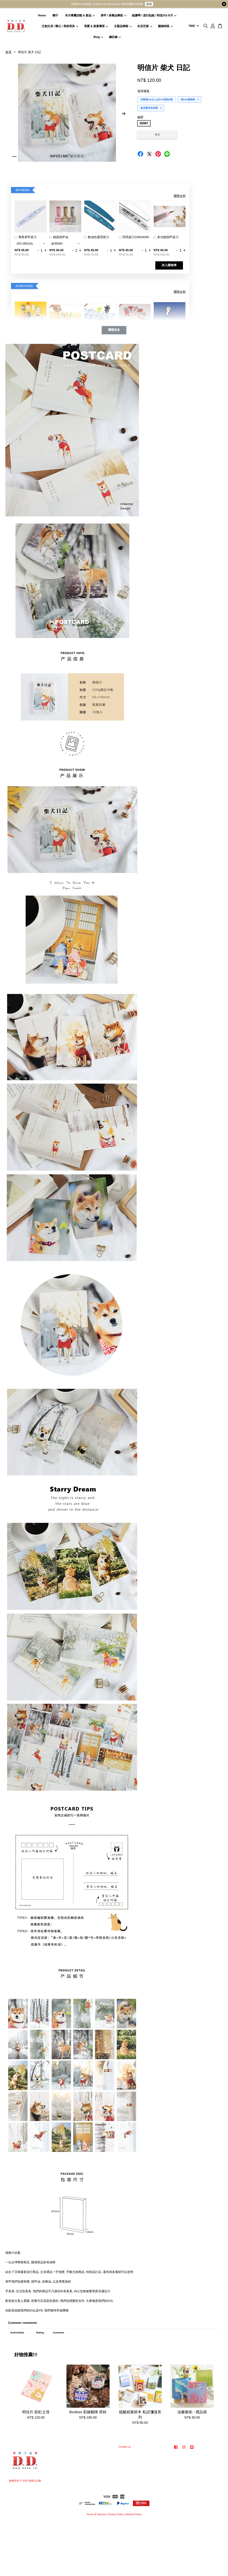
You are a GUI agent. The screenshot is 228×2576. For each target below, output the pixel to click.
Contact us (124, 2446)
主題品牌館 (123, 26)
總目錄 (115, 37)
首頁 (8, 52)
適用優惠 (143, 91)
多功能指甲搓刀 (166, 237)
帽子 (55, 15)
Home (42, 15)
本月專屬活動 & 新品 (80, 15)
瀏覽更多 (114, 330)
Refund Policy (134, 2514)
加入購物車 (169, 265)
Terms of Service (96, 2514)
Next (123, 113)
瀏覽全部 (179, 196)
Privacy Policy (116, 2514)
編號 (140, 117)
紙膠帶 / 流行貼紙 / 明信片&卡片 (154, 15)
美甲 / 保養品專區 (113, 15)
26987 (144, 123)
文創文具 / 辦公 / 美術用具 (60, 26)
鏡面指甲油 (58, 237)
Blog (98, 37)
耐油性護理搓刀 (96, 237)
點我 (149, 4)
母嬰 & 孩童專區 (96, 26)
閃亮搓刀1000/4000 (134, 237)
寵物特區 (165, 26)
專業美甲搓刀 (26, 237)
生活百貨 (144, 26)
